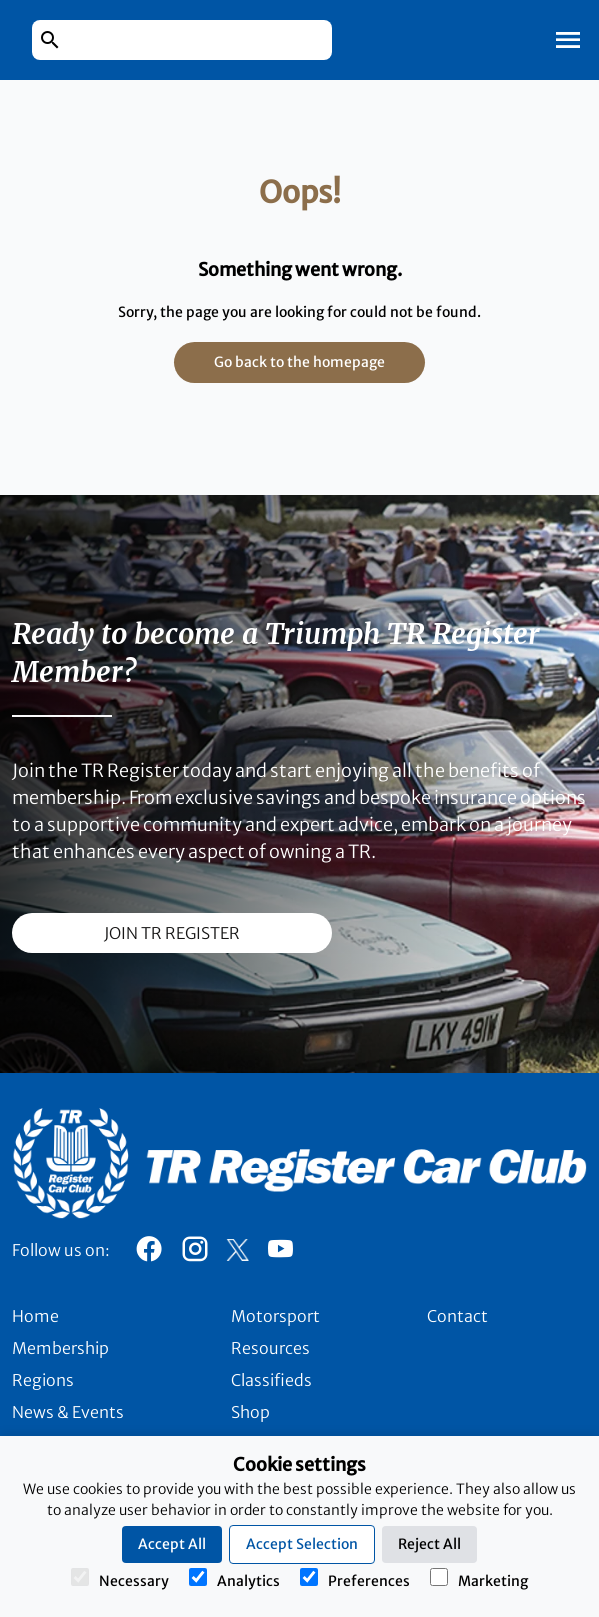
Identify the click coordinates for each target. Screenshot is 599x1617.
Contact (457, 1316)
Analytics (234, 1579)
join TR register (172, 933)
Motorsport (275, 1316)
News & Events (68, 1412)
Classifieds (271, 1380)
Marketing (479, 1579)
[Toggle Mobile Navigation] (568, 40)
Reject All (429, 1544)
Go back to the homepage (299, 362)
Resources (270, 1348)
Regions (43, 1380)
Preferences (355, 1579)
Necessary (120, 1579)
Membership (60, 1348)
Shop (250, 1412)
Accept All (172, 1544)
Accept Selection (302, 1544)
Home (35, 1316)
